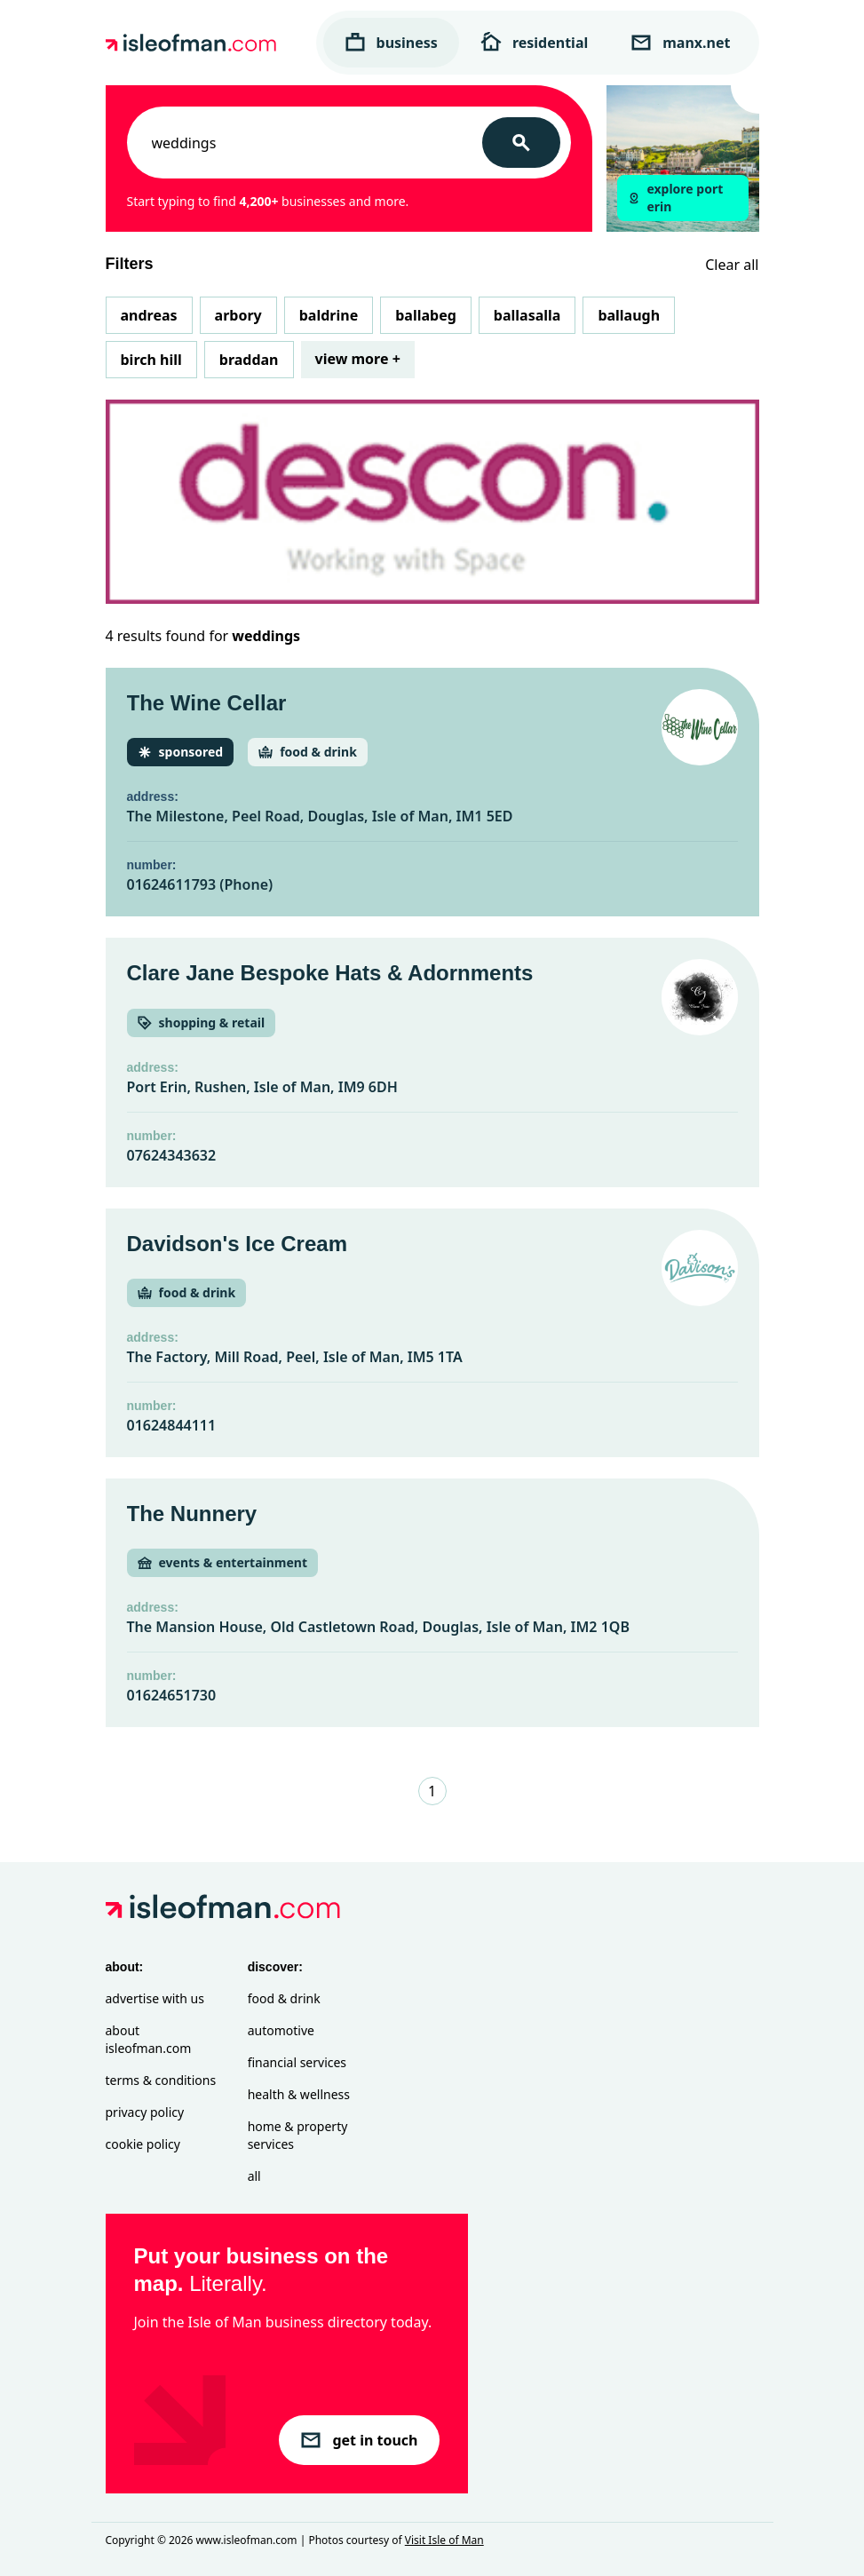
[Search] (521, 142)
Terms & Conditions (161, 2080)
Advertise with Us (155, 1998)
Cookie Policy (143, 2144)
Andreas (149, 315)
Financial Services (297, 2062)
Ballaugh (629, 315)
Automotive (281, 2030)
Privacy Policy (145, 2112)
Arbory (238, 315)
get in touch (358, 2440)
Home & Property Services (298, 2135)
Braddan (249, 359)
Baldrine (328, 315)
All (254, 2176)
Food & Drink (284, 1998)
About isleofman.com (149, 2039)
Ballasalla (527, 315)
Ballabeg (425, 315)
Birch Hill (151, 359)
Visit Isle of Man (444, 2540)
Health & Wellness (299, 2094)
